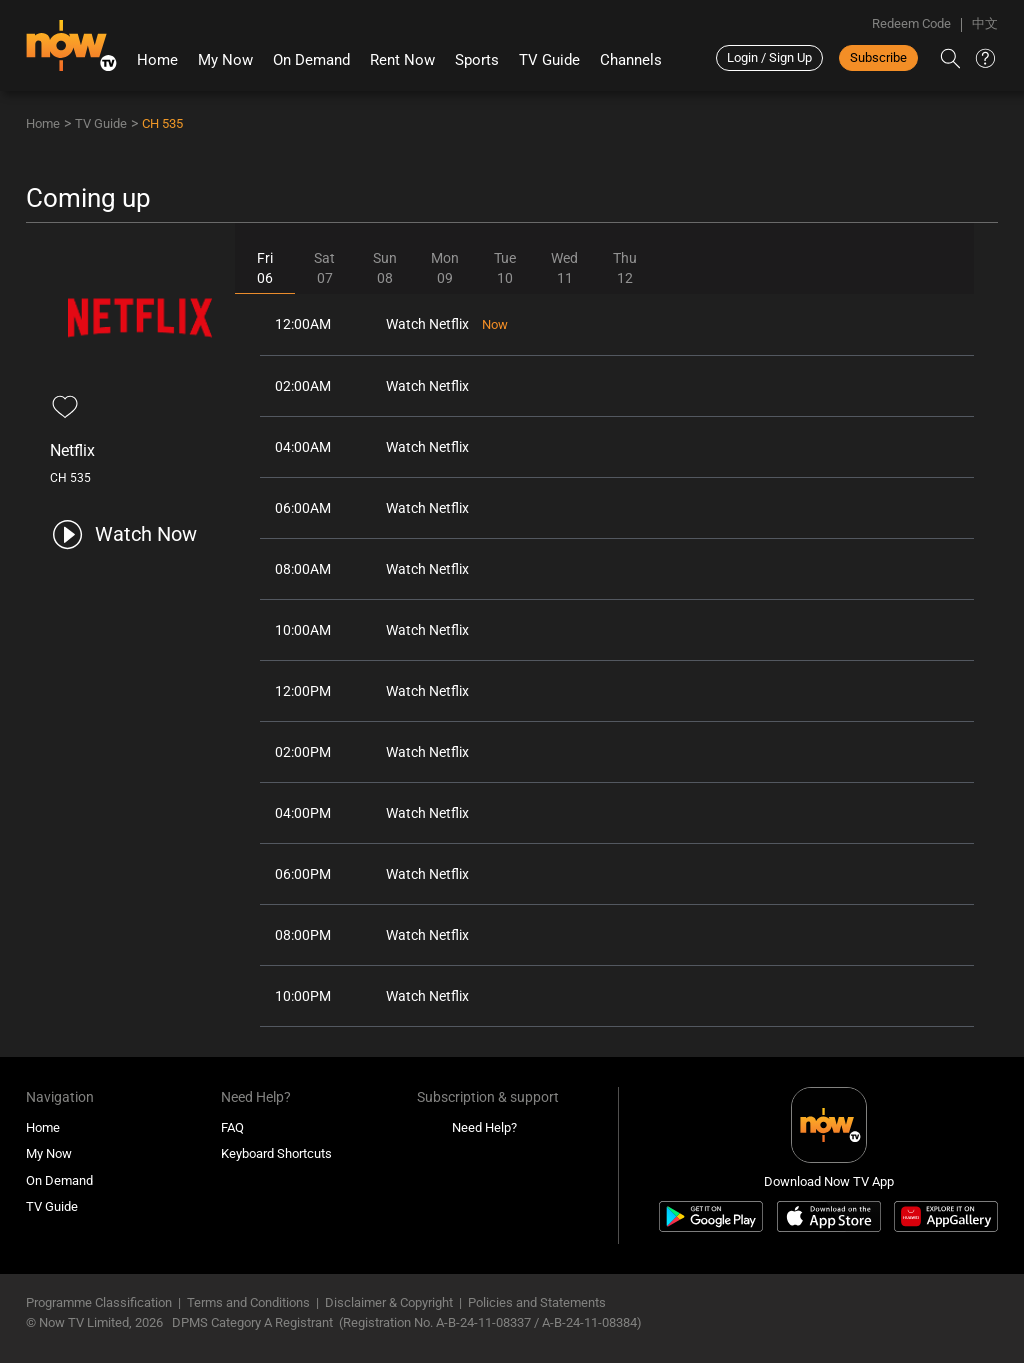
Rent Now (402, 60)
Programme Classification (99, 1302)
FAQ (232, 1127)
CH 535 (162, 123)
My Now (225, 60)
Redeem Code (911, 23)
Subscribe (878, 57)
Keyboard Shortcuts (276, 1153)
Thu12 (625, 268)
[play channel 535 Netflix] (123, 534)
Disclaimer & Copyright (389, 1302)
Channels (631, 60)
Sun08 (385, 268)
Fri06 (265, 268)
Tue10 (505, 268)
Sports (477, 60)
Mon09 (445, 268)
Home (157, 60)
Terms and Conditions (248, 1302)
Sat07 (324, 268)
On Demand (311, 60)
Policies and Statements (537, 1302)
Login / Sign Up (769, 57)
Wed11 (564, 268)
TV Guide (549, 60)
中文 (985, 23)
